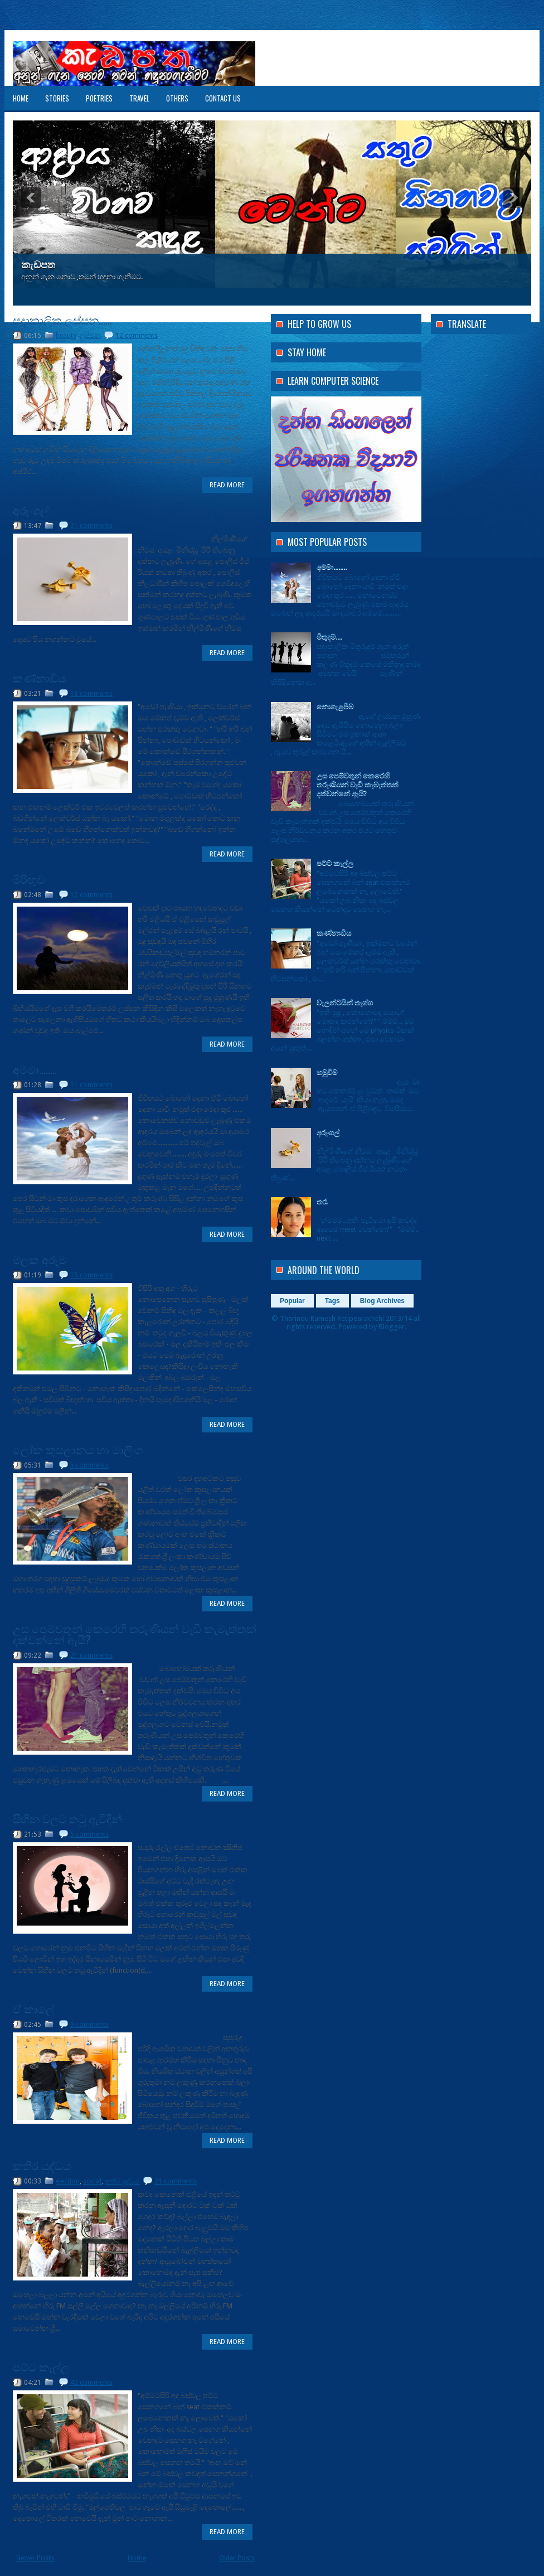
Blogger (391, 1327)
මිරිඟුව (29, 878)
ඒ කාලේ (33, 2008)
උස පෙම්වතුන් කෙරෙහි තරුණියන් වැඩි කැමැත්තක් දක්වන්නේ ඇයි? (134, 1634)
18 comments (91, 694)
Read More (227, 485)
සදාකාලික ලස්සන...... (62, 319)
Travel (139, 98)
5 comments (89, 1465)
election (68, 2181)
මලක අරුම (39, 1259)
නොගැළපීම (335, 706)
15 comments (91, 1275)
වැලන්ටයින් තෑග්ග (345, 1002)
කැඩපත (38, 264)
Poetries (99, 98)
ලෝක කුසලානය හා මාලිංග (78, 1449)
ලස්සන (90, 336)
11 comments (91, 1085)
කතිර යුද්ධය (42, 2165)
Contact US (223, 98)
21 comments (91, 526)
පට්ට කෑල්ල (41, 2366)
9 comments (89, 2024)
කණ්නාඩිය (39, 677)
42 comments (91, 2382)
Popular (292, 1301)
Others (177, 98)
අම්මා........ (35, 1068)
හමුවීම (327, 1072)
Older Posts (237, 2558)
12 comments (136, 336)
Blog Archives (382, 1301)
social (92, 2181)
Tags (332, 1301)
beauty (66, 336)
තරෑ (322, 1201)
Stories (57, 98)
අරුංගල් (30, 509)
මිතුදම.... (329, 636)
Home (20, 98)
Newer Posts (35, 2558)
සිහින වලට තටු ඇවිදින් (67, 1818)
